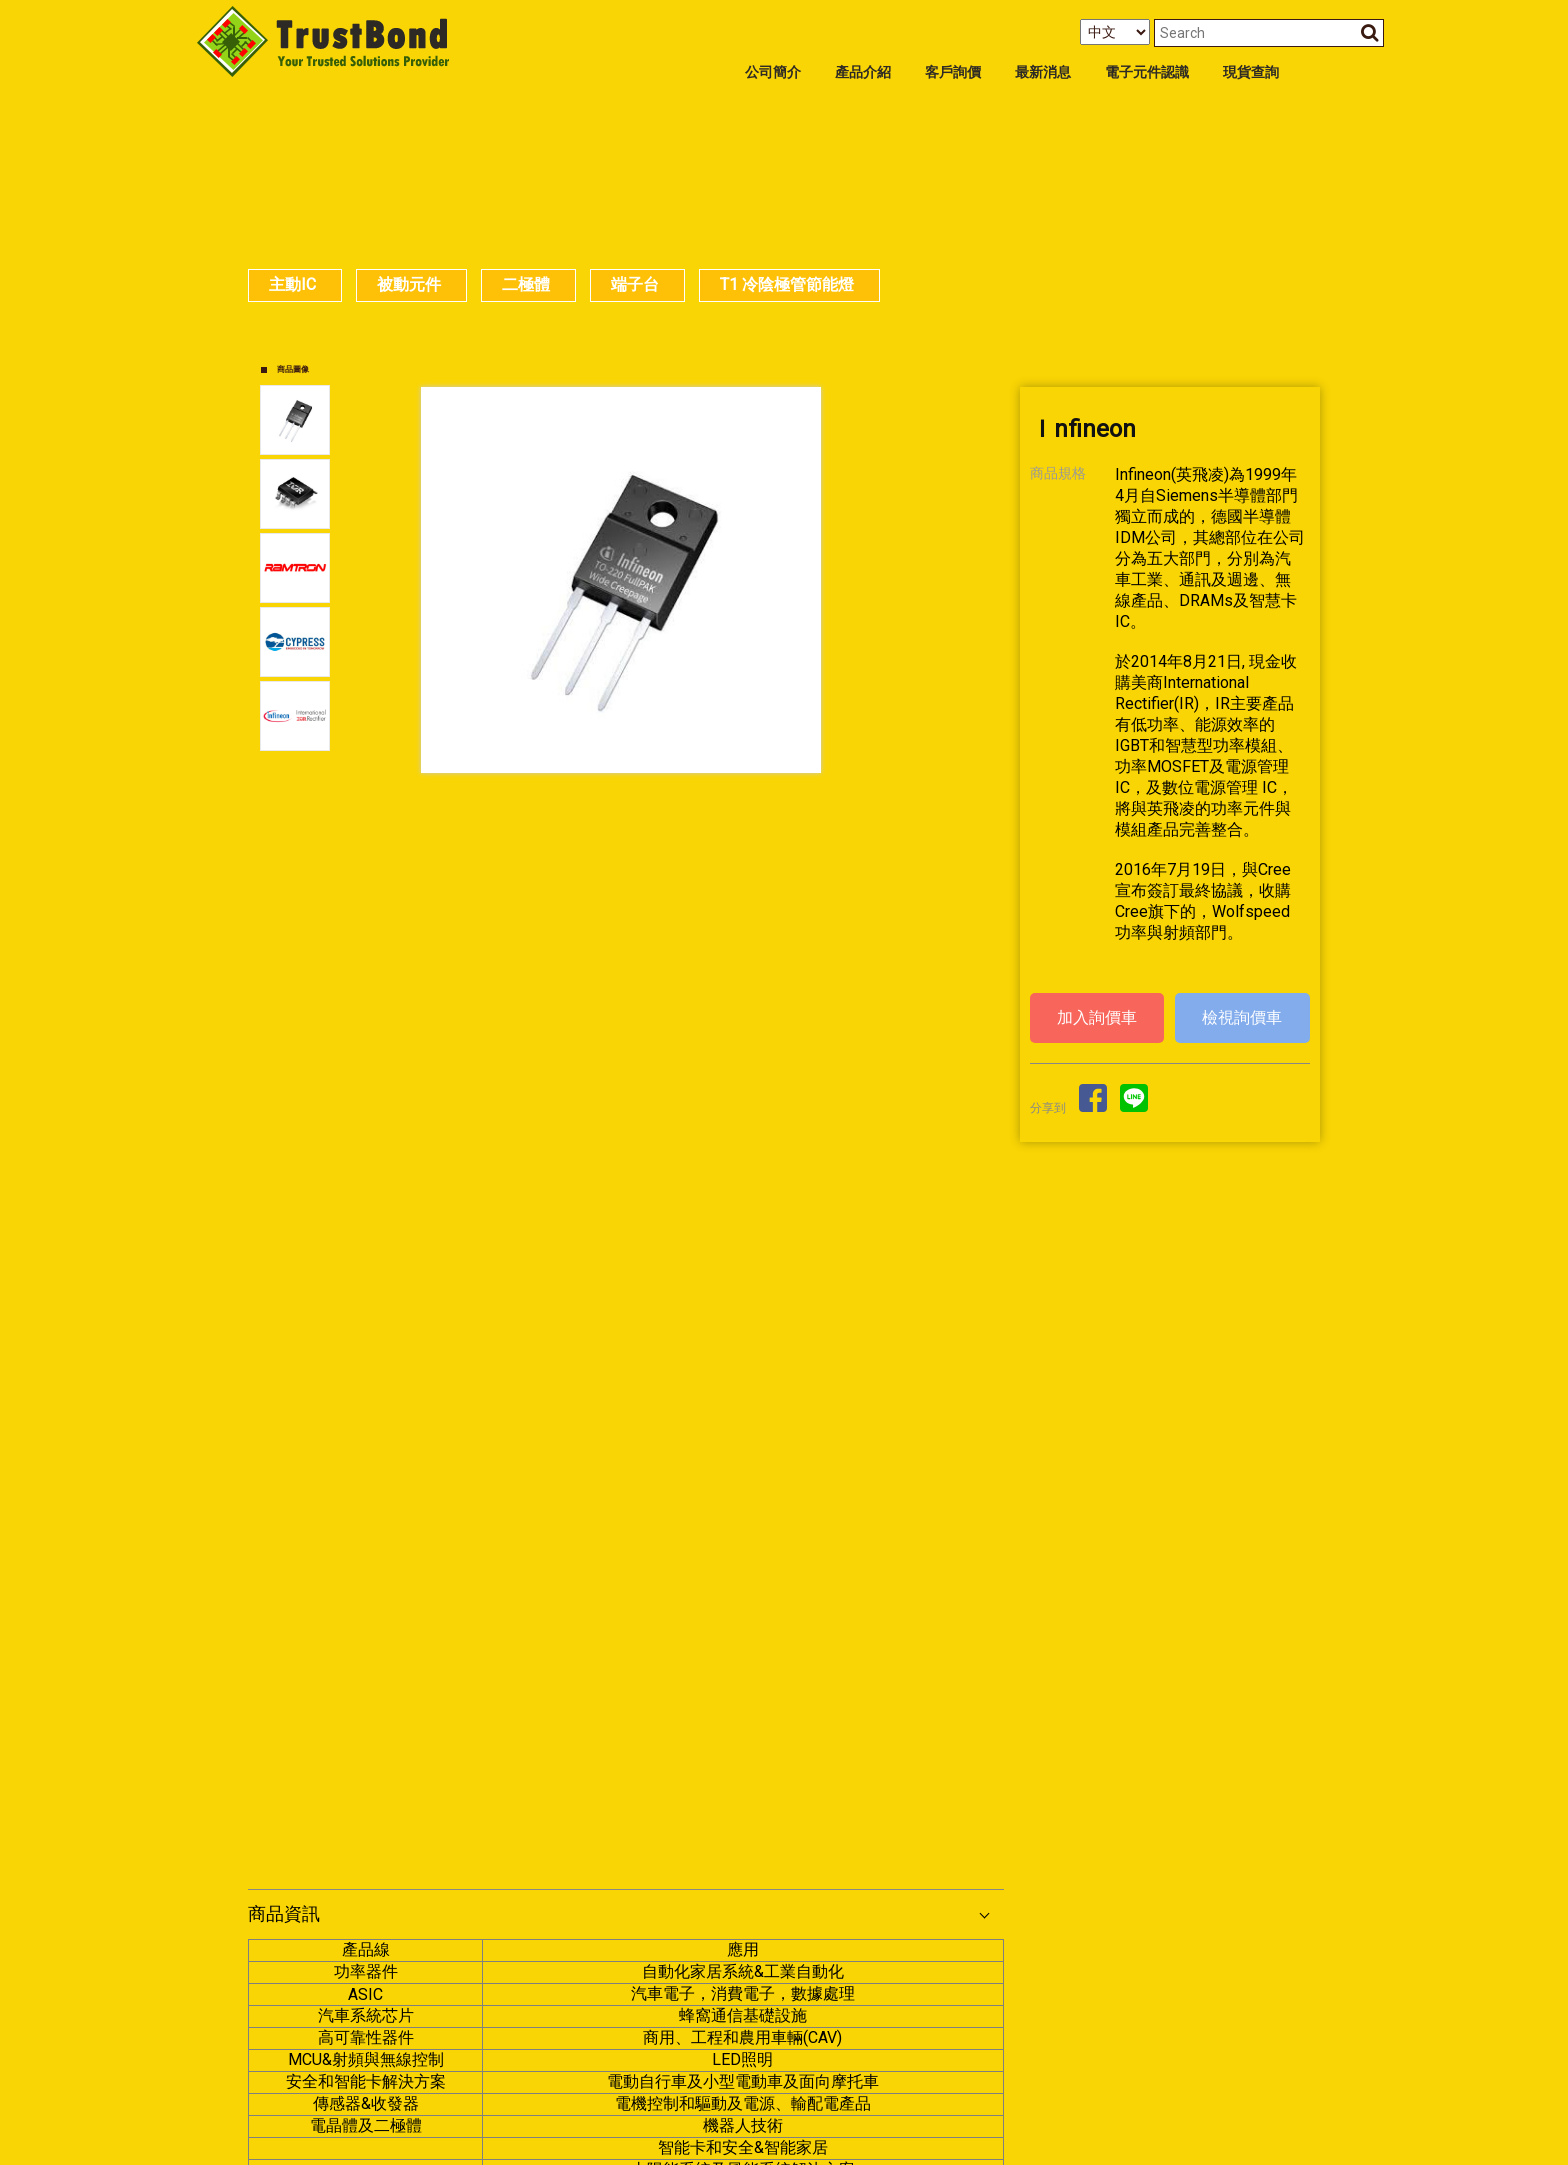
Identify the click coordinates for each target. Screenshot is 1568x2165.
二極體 (526, 284)
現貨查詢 (1251, 72)
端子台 (635, 284)
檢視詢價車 (1242, 1017)
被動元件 (409, 284)
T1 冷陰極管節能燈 (787, 284)
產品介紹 (863, 72)
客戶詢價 (953, 72)
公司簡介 (773, 72)
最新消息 (1043, 72)
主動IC (292, 284)
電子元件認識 (1147, 72)
